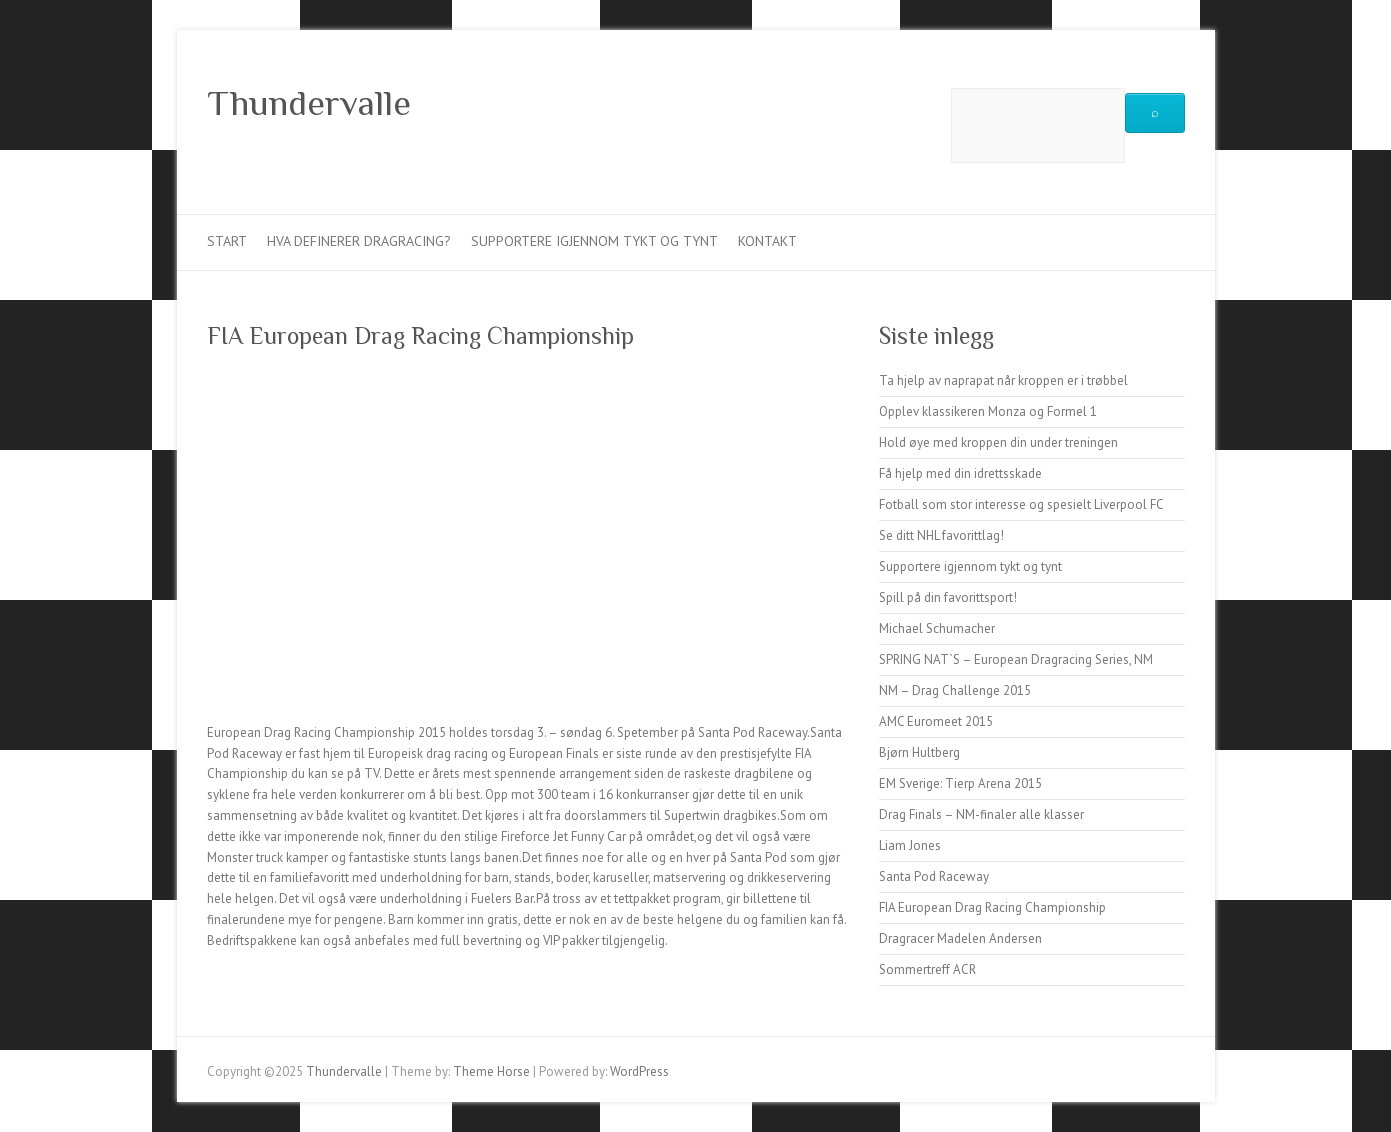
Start (227, 241)
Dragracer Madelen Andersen (960, 938)
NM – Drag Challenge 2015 (955, 690)
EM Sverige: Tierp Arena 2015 (960, 783)
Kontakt (767, 241)
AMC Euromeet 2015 (936, 721)
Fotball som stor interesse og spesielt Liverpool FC (1021, 504)
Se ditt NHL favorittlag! (941, 535)
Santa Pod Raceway (934, 876)
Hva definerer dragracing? (359, 241)
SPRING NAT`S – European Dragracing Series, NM (1016, 659)
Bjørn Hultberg (919, 752)
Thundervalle (309, 103)
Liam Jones (910, 845)
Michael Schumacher (937, 628)
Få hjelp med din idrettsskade (960, 473)
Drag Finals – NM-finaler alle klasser (981, 814)
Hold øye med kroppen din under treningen (998, 442)
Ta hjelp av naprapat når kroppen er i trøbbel (1003, 380)
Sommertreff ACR (927, 969)
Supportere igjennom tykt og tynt (594, 241)
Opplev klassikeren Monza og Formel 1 (988, 411)
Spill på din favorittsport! (948, 597)
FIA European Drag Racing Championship (992, 907)
